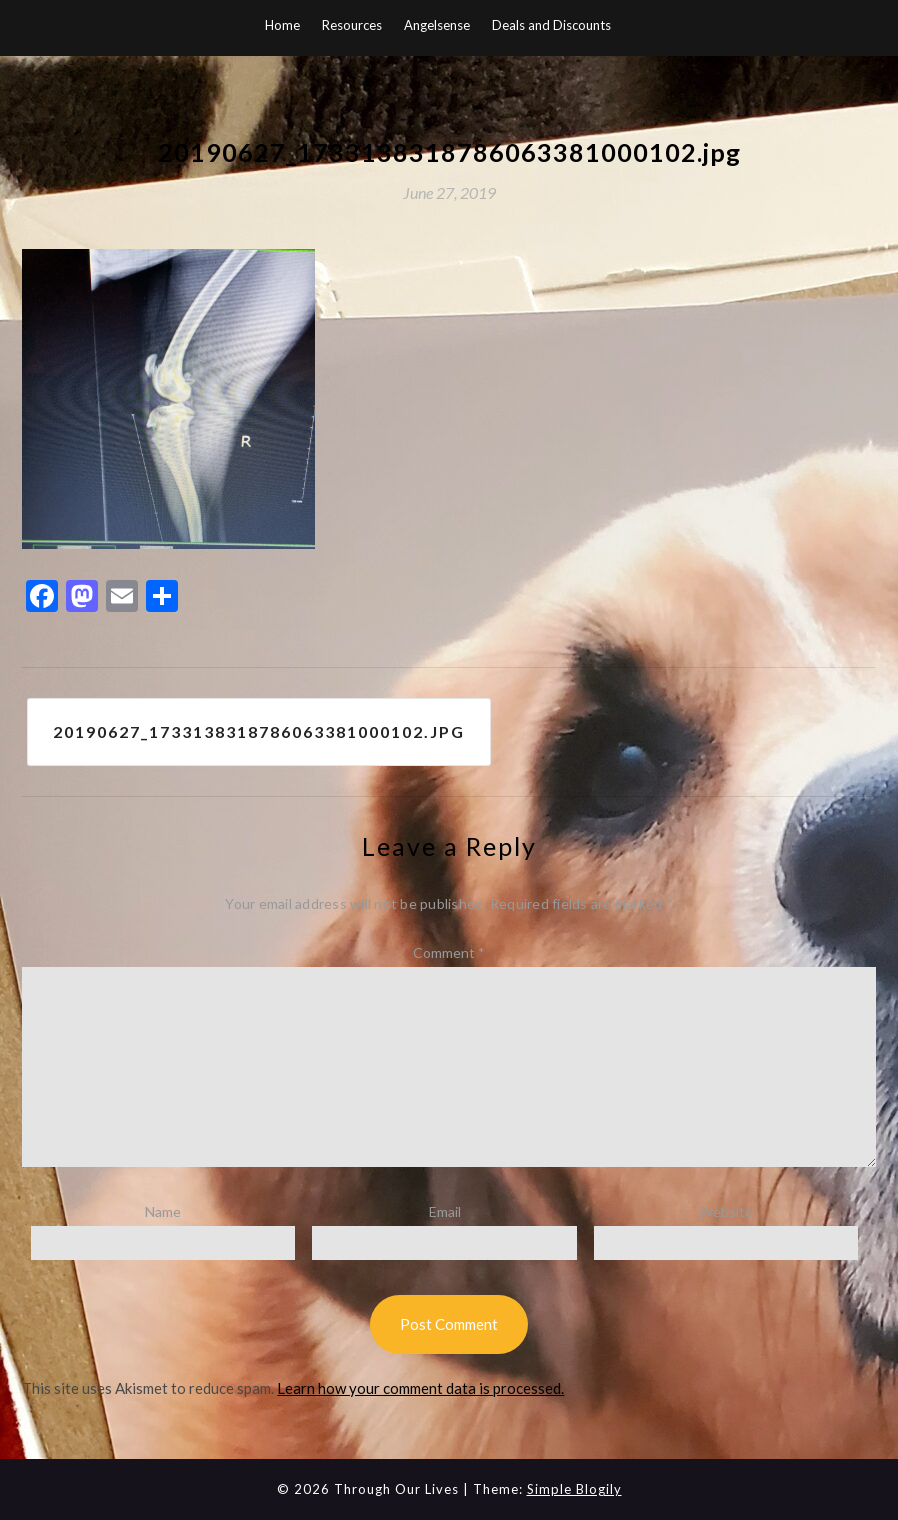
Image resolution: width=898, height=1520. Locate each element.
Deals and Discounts (551, 25)
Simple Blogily (574, 1489)
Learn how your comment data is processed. (420, 1388)
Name (163, 1211)
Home (282, 25)
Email (445, 1211)
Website (726, 1211)
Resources (352, 25)
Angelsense (437, 25)
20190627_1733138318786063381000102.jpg (259, 731)
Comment (449, 952)
